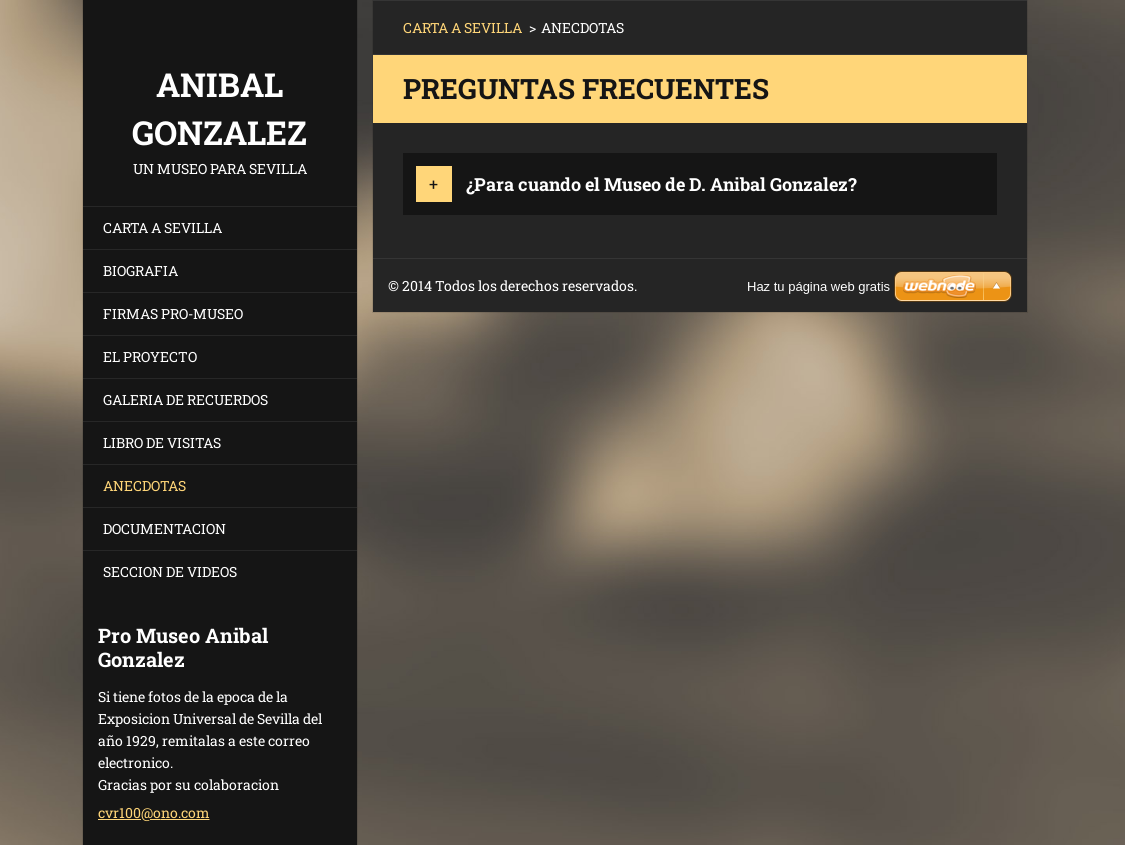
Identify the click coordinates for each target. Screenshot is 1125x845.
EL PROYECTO (150, 356)
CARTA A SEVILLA (162, 227)
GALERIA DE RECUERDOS (185, 399)
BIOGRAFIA (140, 270)
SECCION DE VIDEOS (170, 571)
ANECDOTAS (144, 485)
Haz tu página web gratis (818, 286)
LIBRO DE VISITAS (162, 442)
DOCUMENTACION (164, 528)
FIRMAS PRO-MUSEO (173, 313)
